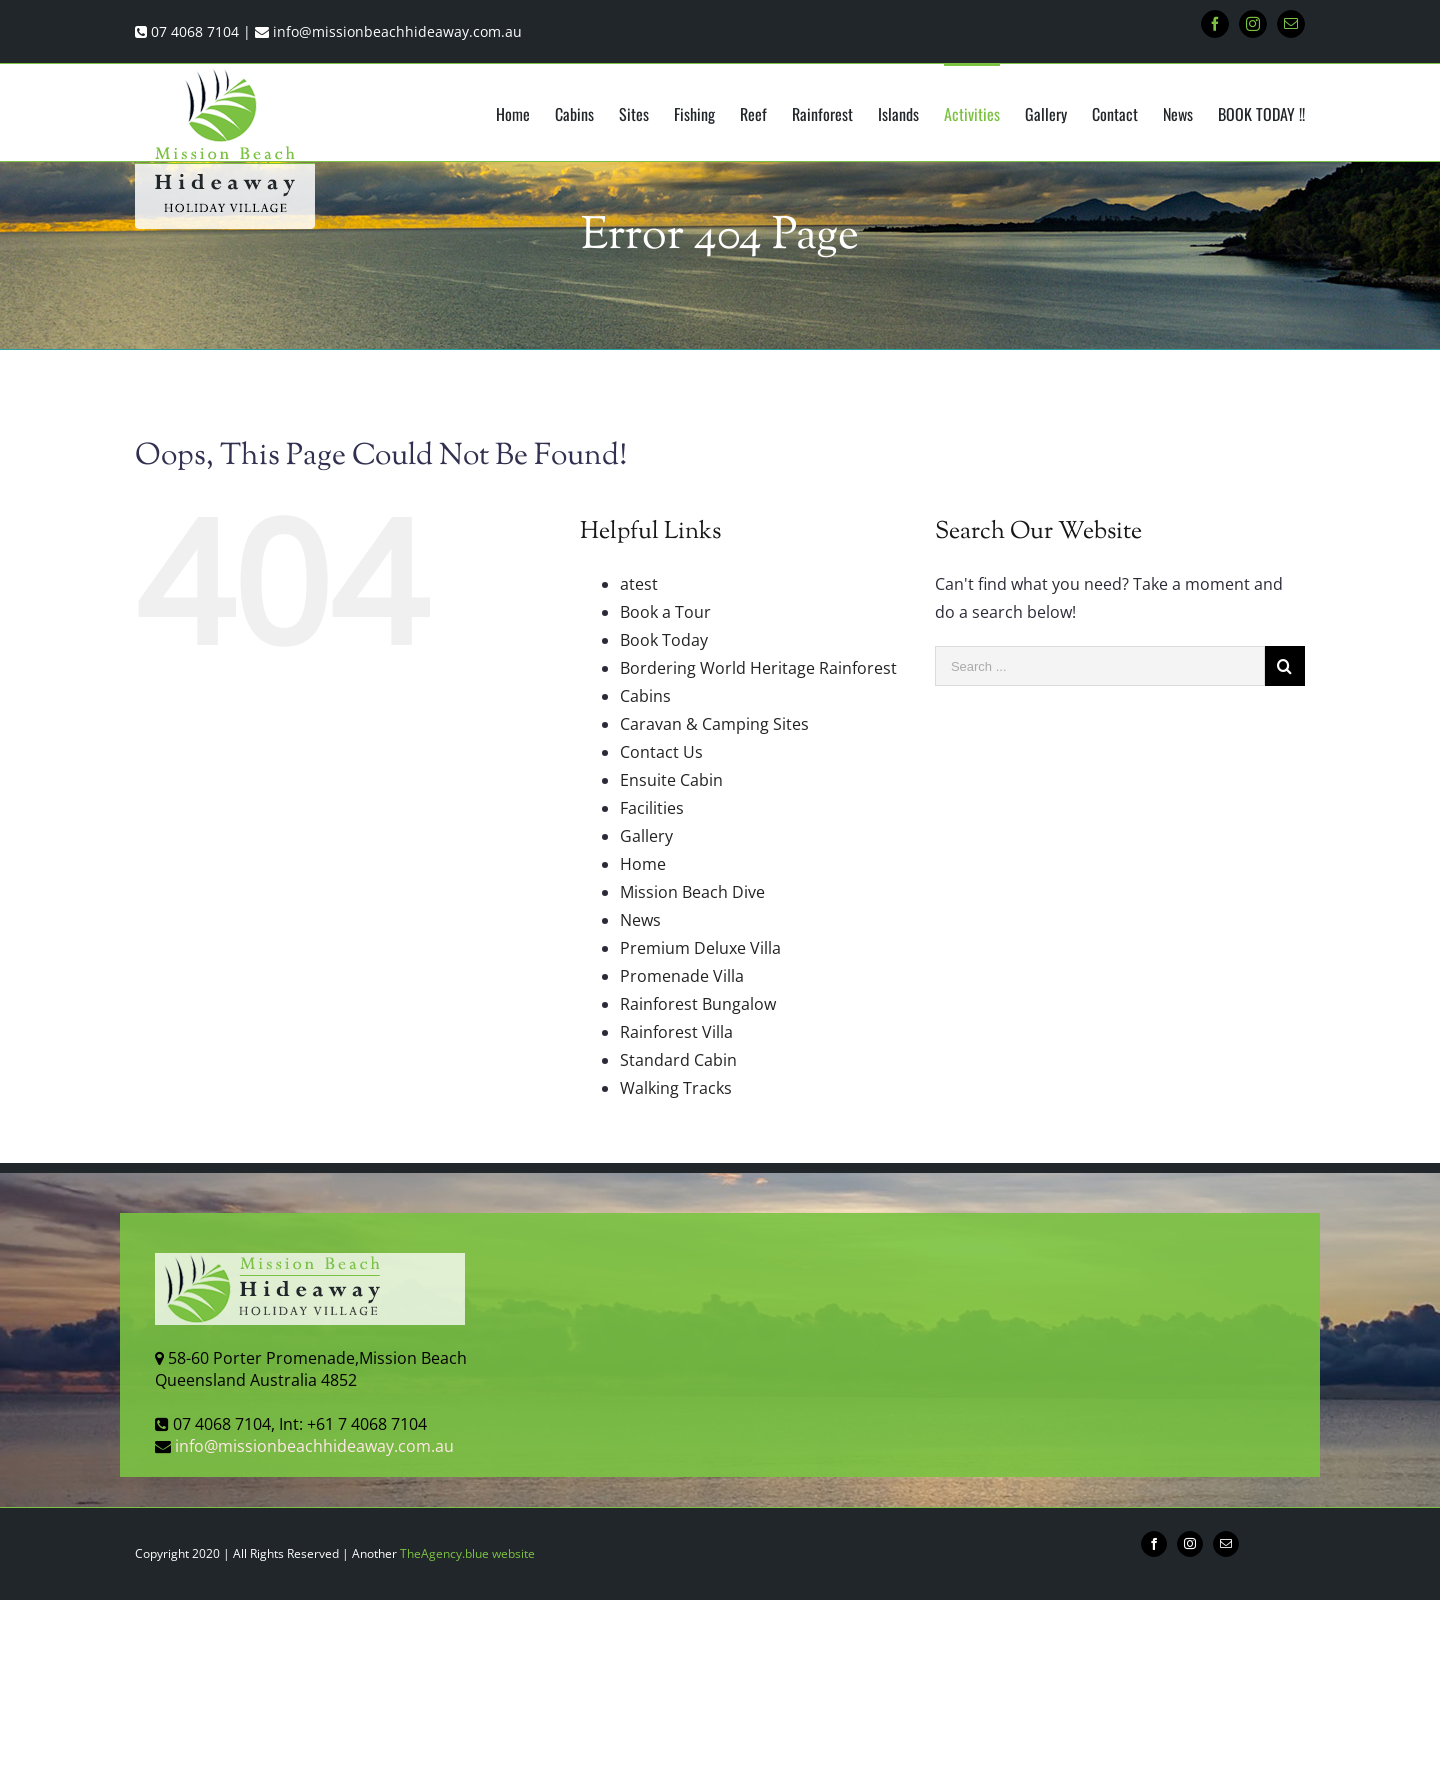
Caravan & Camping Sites (714, 724)
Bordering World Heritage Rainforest (758, 668)
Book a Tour (665, 612)
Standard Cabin (678, 1060)
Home (643, 864)
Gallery (646, 836)
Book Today (664, 640)
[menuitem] (525, 113)
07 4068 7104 (195, 31)
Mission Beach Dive (692, 892)
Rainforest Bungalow (698, 1004)
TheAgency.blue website (467, 1553)
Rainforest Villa (676, 1032)
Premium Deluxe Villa (700, 948)
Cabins (645, 696)
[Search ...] (1100, 666)
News (640, 920)
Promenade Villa (682, 976)
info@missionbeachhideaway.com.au (397, 31)
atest (639, 584)
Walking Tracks (676, 1088)
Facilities (652, 808)
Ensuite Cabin (671, 780)
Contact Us (661, 752)
